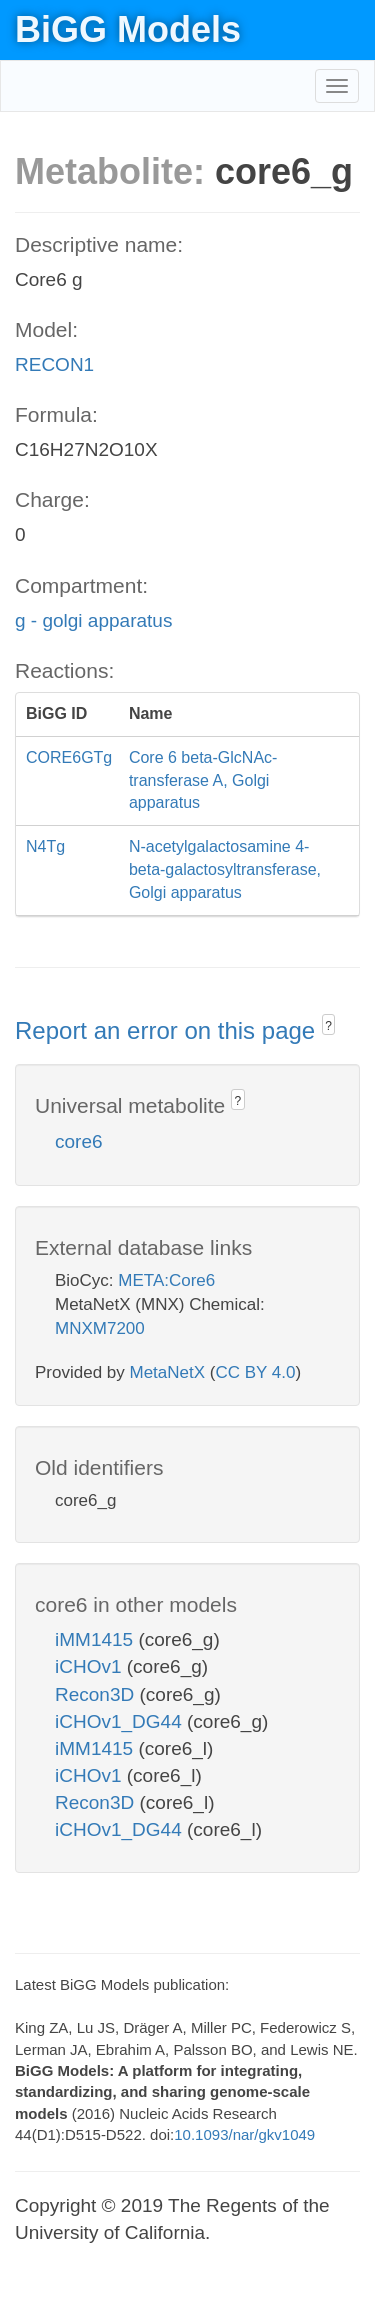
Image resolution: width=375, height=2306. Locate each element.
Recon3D (97, 1694)
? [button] (328, 1026)
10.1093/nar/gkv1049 (244, 2134)
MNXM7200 (100, 1328)
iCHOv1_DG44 (121, 1721)
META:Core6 (166, 1280)
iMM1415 (96, 1639)
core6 (79, 1141)
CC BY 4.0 (255, 1372)
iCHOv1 (91, 1666)
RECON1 (54, 364)
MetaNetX (168, 1372)
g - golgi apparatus (93, 620)
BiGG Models (128, 29)
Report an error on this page (168, 1030)
